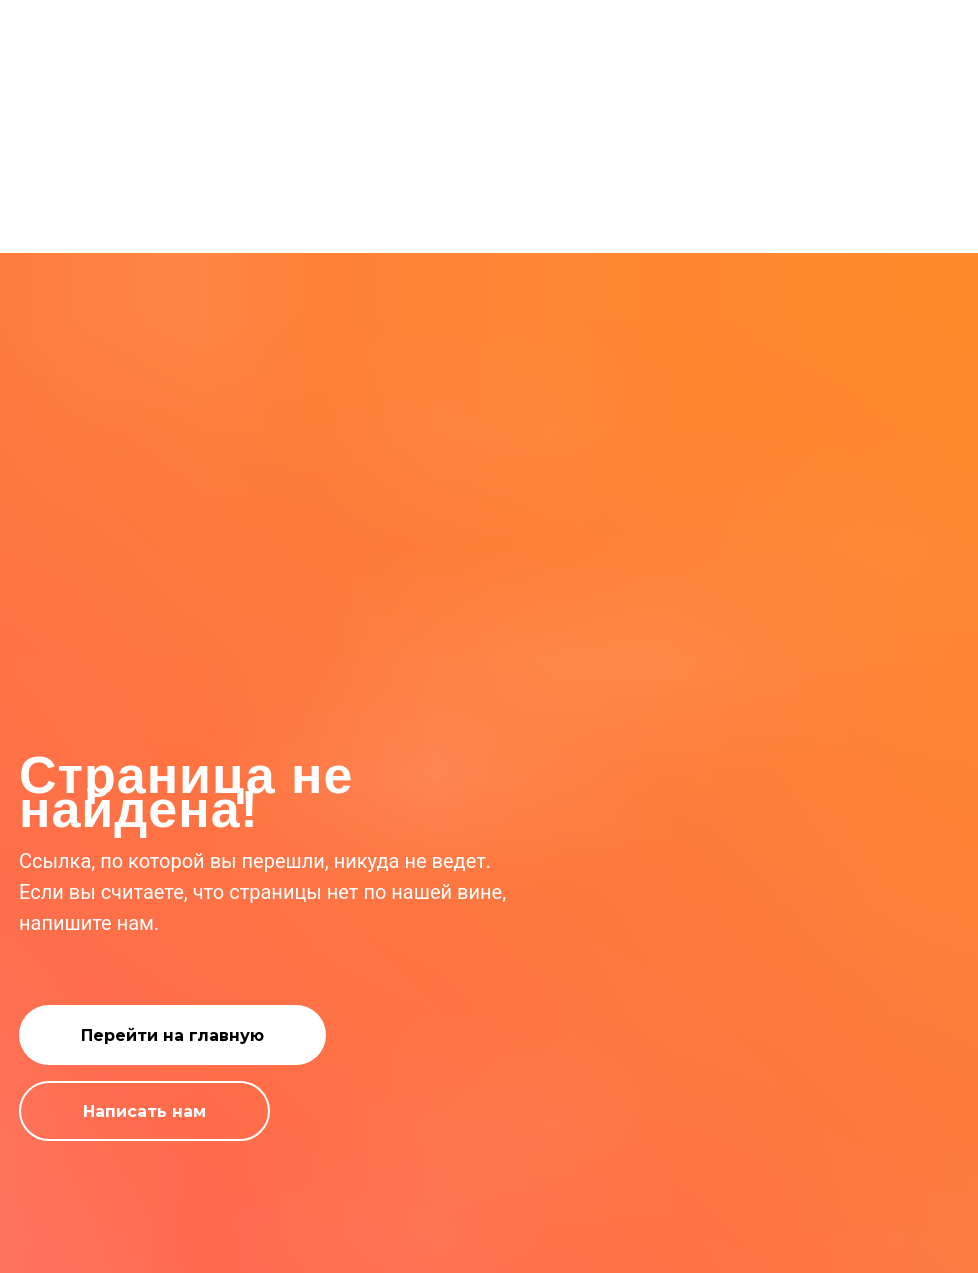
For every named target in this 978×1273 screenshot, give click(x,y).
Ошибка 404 (489, 213)
